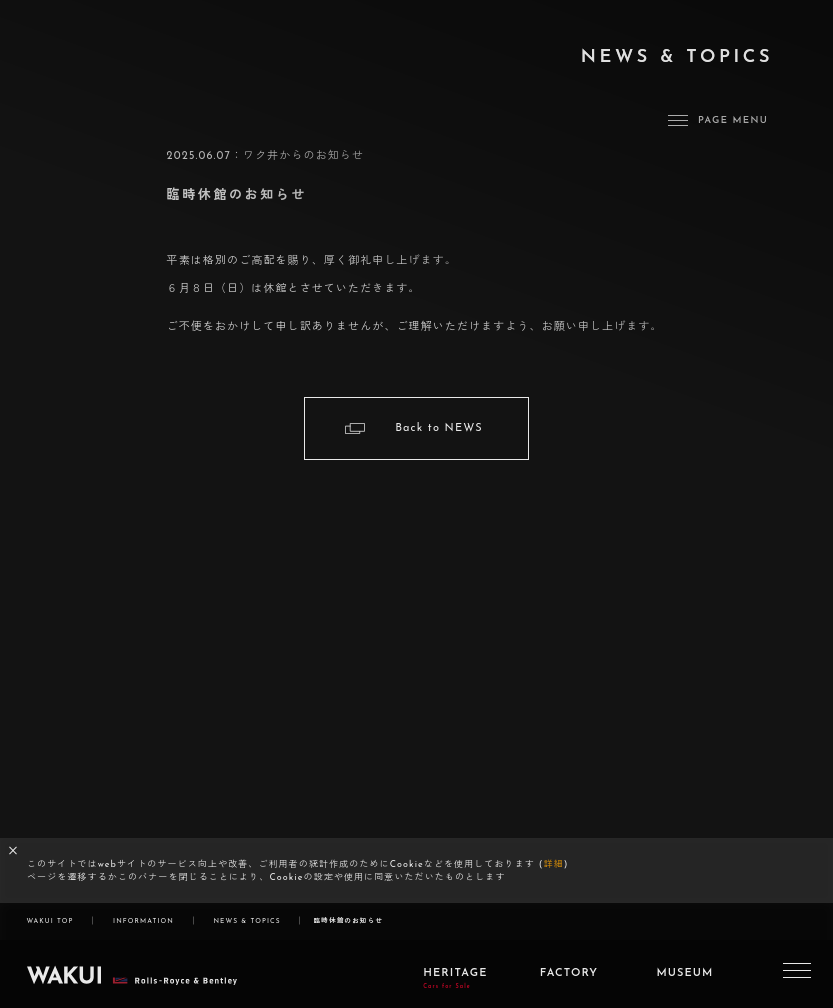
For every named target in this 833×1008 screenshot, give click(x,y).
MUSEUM (684, 982)
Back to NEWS (439, 428)
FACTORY (569, 982)
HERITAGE (455, 987)
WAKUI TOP (49, 921)
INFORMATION (143, 921)
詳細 (554, 864)
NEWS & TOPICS (246, 921)
